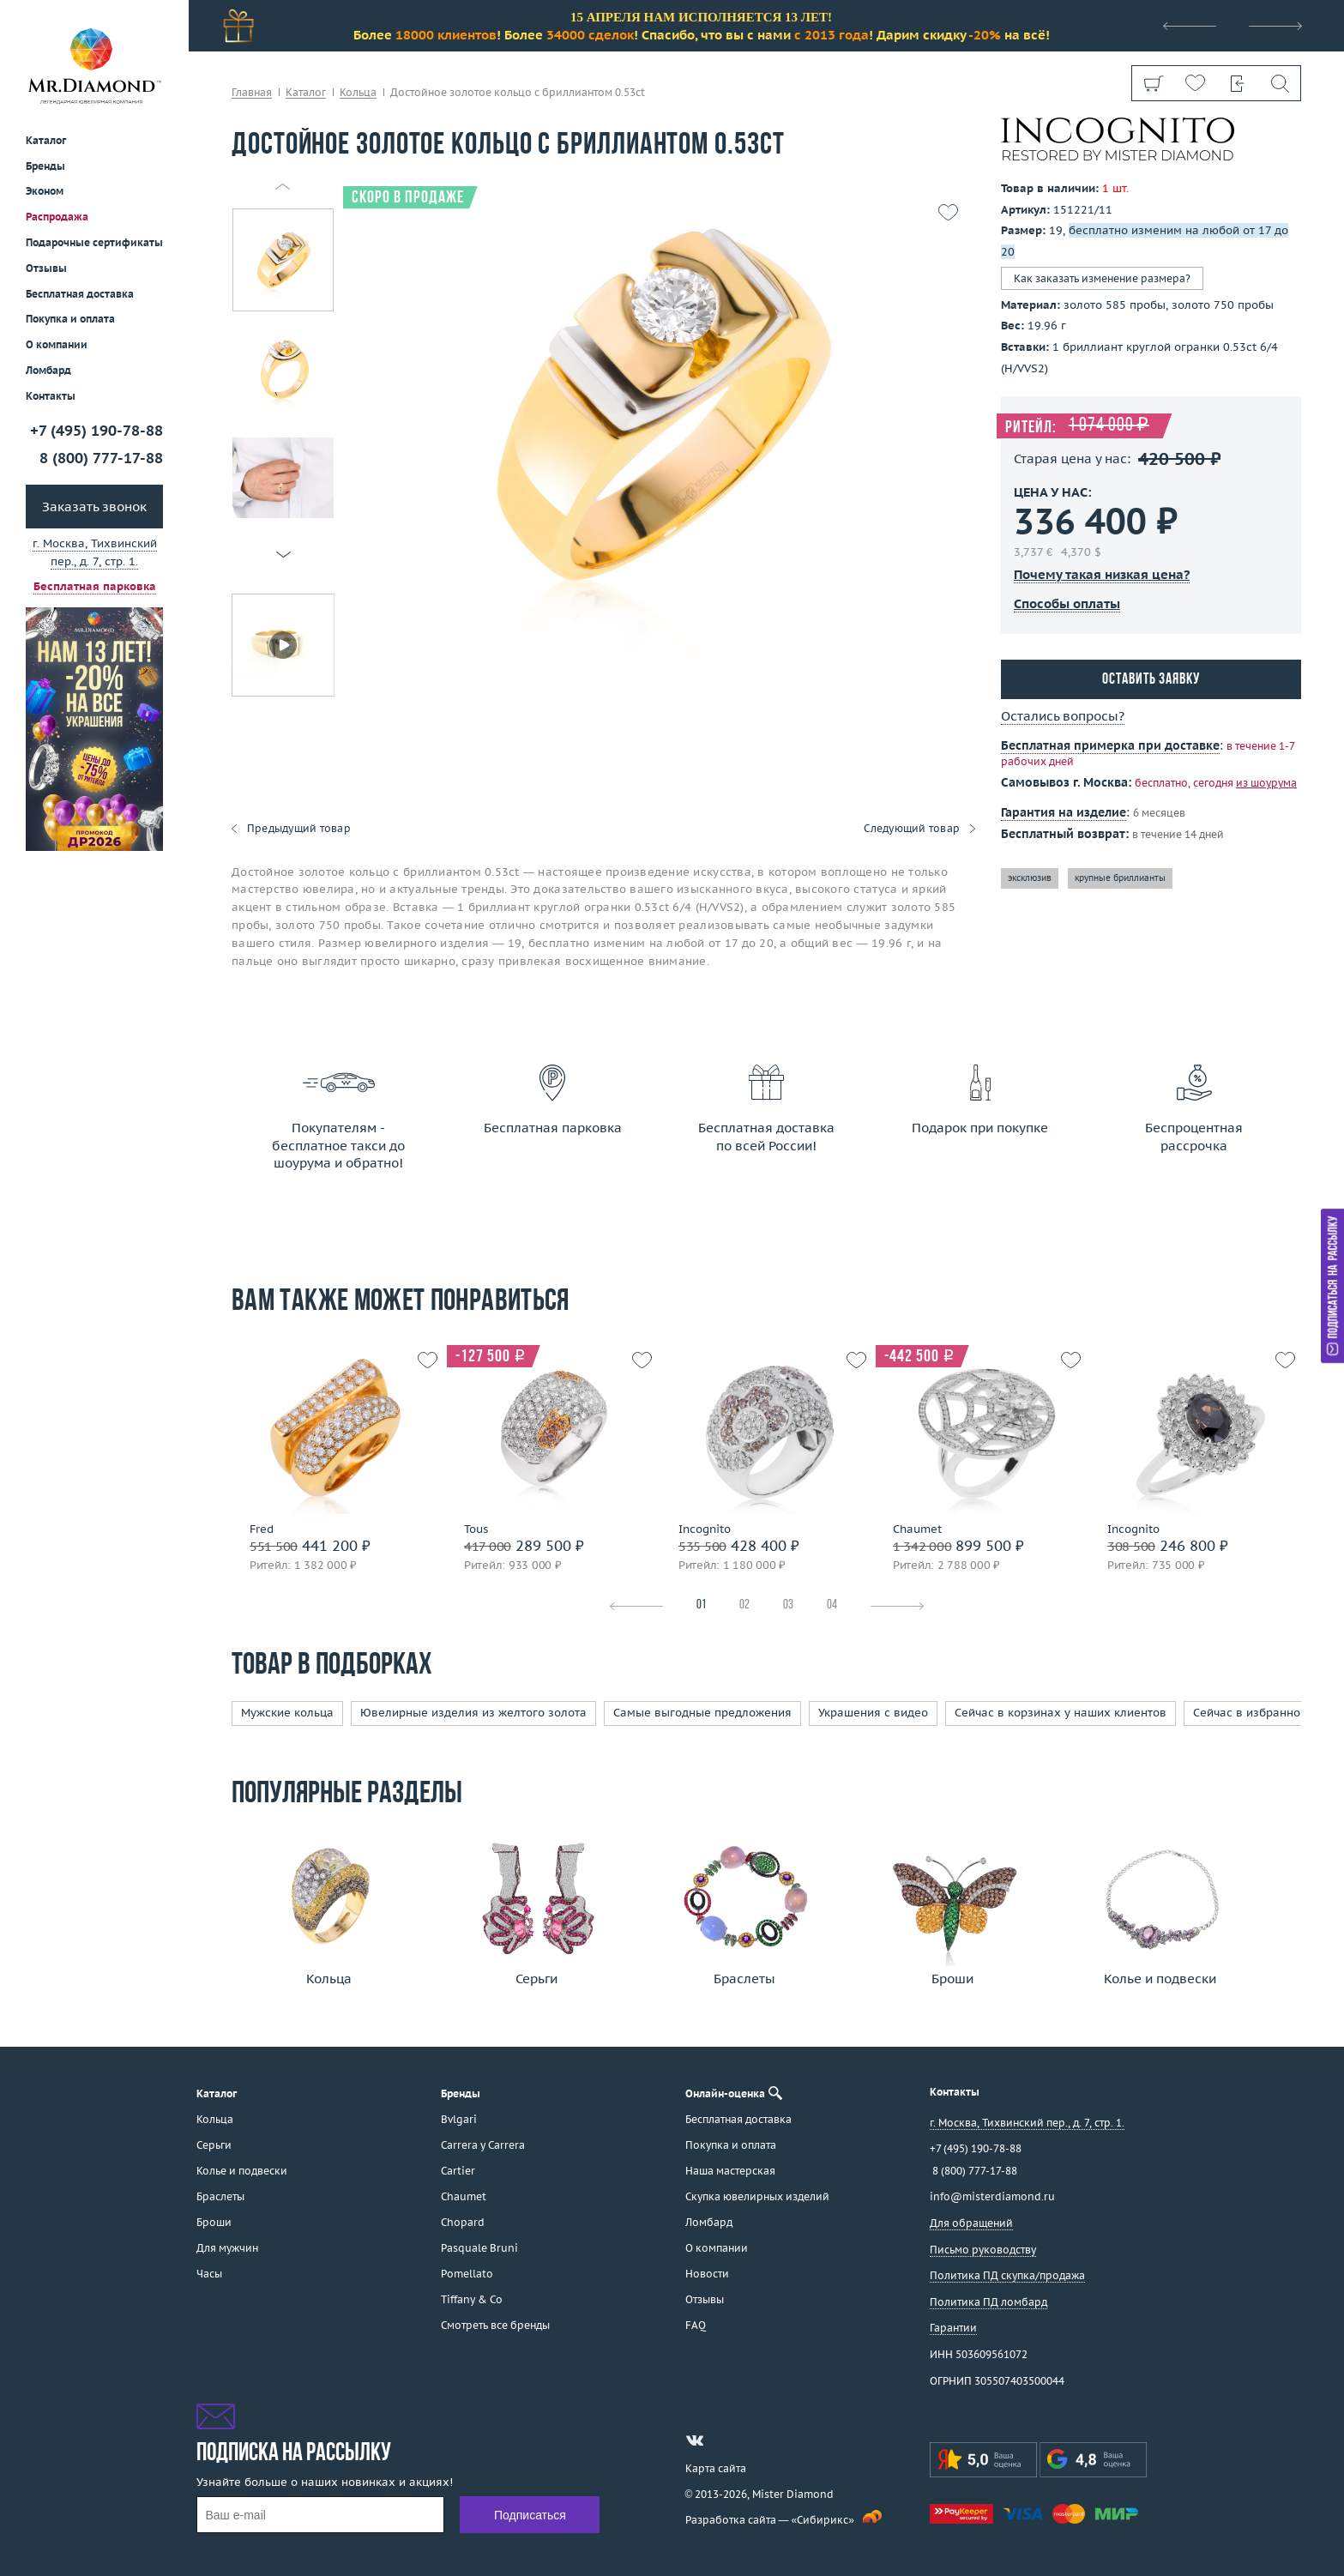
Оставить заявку (1151, 680)
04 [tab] (832, 1605)
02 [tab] (744, 1605)
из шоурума (1266, 782)
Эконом (44, 190)
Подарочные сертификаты (94, 242)
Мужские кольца (287, 1712)
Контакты (50, 395)
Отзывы (46, 268)
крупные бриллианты (1120, 878)
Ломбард (48, 370)
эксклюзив (1030, 878)
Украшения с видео (873, 1712)
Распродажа (57, 216)
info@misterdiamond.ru (992, 2196)
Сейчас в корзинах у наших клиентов (1060, 1712)
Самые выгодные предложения (702, 1712)
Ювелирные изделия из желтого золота (473, 1712)
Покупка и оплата (70, 318)
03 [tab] (788, 1605)
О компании (56, 344)
